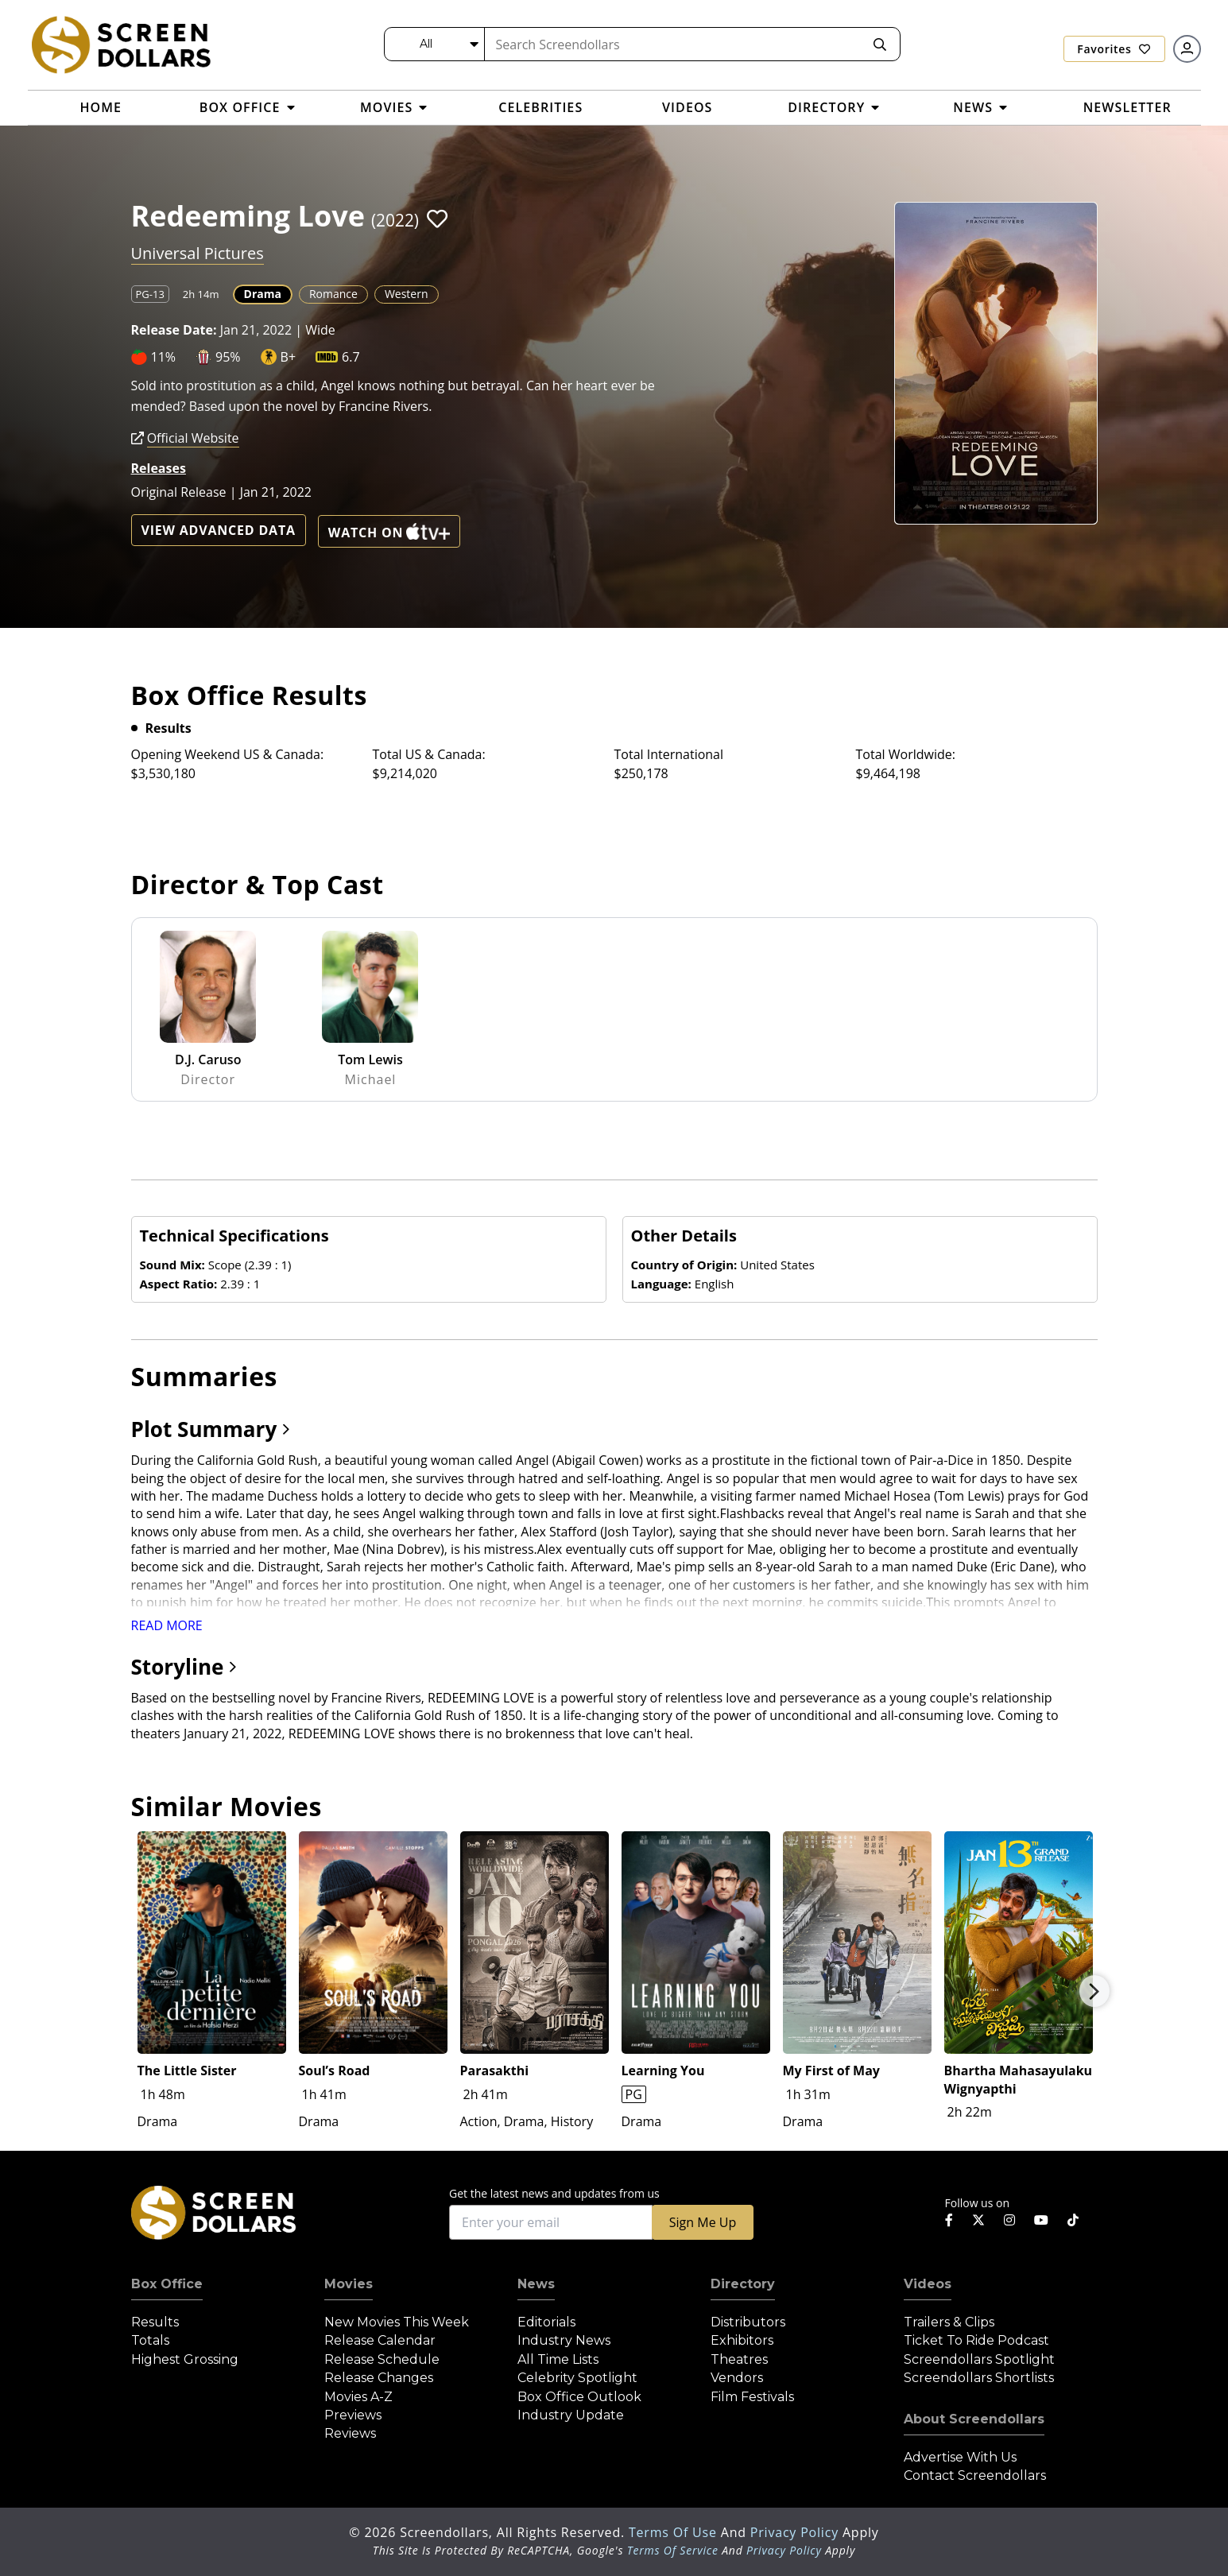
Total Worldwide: (905, 754)
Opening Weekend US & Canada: (227, 754)
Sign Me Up (702, 2222)
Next (1094, 1991)
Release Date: (174, 330)
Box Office (167, 2283)
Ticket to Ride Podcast (976, 2340)
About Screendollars (974, 2419)
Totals (150, 2340)
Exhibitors (742, 2340)
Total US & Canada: (429, 754)
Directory (743, 2283)
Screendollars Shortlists (979, 2377)
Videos (927, 2283)
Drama (262, 293)
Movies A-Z (358, 2396)
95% (228, 357)
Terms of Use (675, 2532)
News (536, 2283)
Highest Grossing (184, 2359)
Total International (669, 754)
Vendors (737, 2377)
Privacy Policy (796, 2532)
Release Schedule (382, 2359)
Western (406, 293)
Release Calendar (380, 2340)
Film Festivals (752, 2396)
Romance (333, 293)
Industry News (563, 2340)
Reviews (350, 2433)
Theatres (739, 2359)
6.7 (351, 357)
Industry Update (570, 2415)
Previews (353, 2415)
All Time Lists (558, 2359)
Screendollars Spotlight (979, 2359)
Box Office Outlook (579, 2396)
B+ (288, 357)
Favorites (1113, 48)
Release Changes (378, 2377)
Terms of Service (673, 2550)
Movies (348, 2283)
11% (163, 357)
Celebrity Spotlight (577, 2377)
